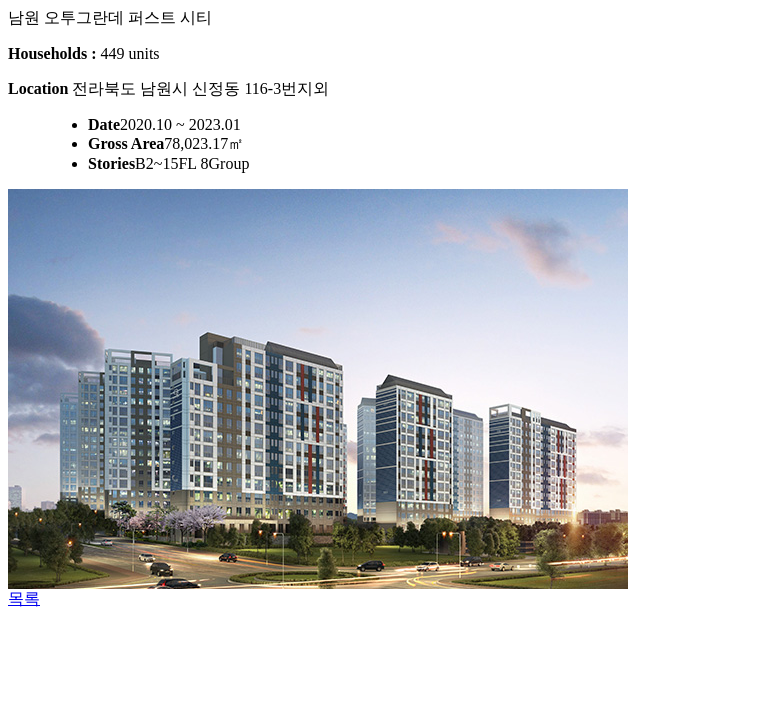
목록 (24, 598)
